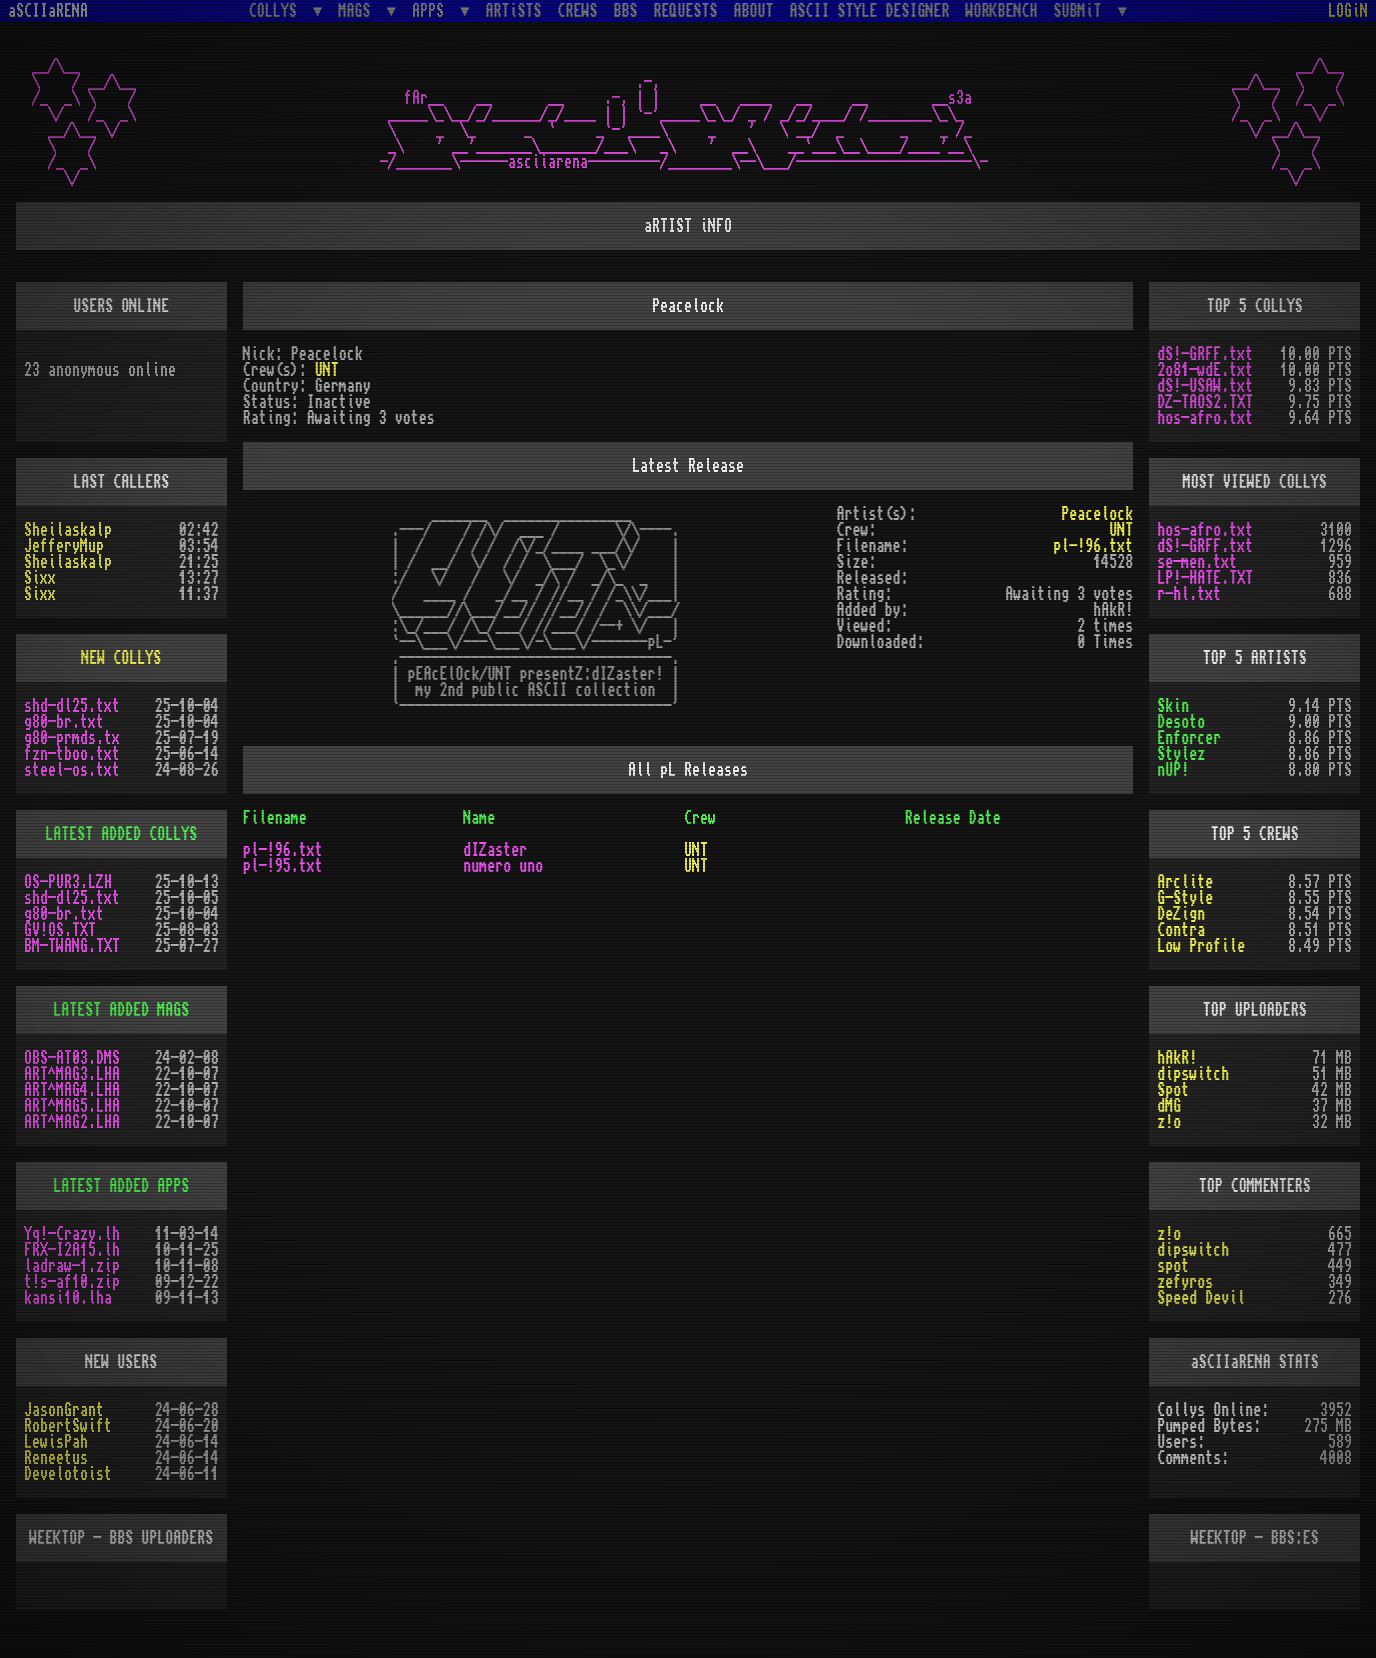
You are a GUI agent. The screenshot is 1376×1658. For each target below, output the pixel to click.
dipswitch (1193, 1074)
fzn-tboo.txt (72, 754)
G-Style (1185, 898)
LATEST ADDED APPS (121, 1186)
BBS (626, 11)
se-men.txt (1197, 562)
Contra (1181, 930)
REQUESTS (686, 11)
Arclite (1185, 882)
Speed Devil (1201, 1298)
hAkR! (1177, 1058)
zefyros (1185, 1282)
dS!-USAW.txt (1205, 386)
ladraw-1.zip (72, 1266)
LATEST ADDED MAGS (121, 1010)
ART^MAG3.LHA (72, 1074)
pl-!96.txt (1093, 546)
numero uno (503, 866)
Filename (275, 818)
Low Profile (1201, 946)
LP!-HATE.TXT (1205, 578)
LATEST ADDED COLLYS (121, 834)
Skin (1173, 706)
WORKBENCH (1002, 11)
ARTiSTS (514, 11)
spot (1173, 1266)
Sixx (40, 578)
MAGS (358, 10)
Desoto (1181, 722)
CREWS (578, 11)
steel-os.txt (72, 770)
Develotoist (68, 1474)
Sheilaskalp (68, 530)
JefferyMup (64, 546)
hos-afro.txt (1205, 418)
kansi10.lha (68, 1298)
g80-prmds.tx (72, 738)
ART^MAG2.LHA (72, 1122)
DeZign (1181, 914)
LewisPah (56, 1442)
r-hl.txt (1189, 594)
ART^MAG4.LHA (72, 1090)
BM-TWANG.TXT (72, 946)
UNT (327, 370)
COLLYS (277, 10)
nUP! (1173, 770)
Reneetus (56, 1458)
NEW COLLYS (121, 658)
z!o (1169, 1122)
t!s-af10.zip (72, 1282)
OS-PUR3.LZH (68, 882)
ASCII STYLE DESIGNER (870, 11)
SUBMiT (1082, 10)
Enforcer (1189, 738)
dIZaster (495, 850)
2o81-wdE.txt (1205, 370)
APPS (432, 10)
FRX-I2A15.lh (72, 1250)
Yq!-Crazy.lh (72, 1234)
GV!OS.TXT (60, 930)
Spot (1173, 1090)
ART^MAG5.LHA (72, 1106)
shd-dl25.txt (72, 706)
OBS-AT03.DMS (72, 1058)
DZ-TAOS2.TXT (1205, 402)
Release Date (953, 818)
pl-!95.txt (283, 866)
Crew (700, 818)
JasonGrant (64, 1410)
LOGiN (1348, 11)
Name (479, 818)
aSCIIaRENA (48, 11)
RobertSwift (68, 1426)
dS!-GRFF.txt (1205, 354)
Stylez (1181, 754)
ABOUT (754, 11)
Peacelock (1097, 514)
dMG (1169, 1106)
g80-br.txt (64, 722)
